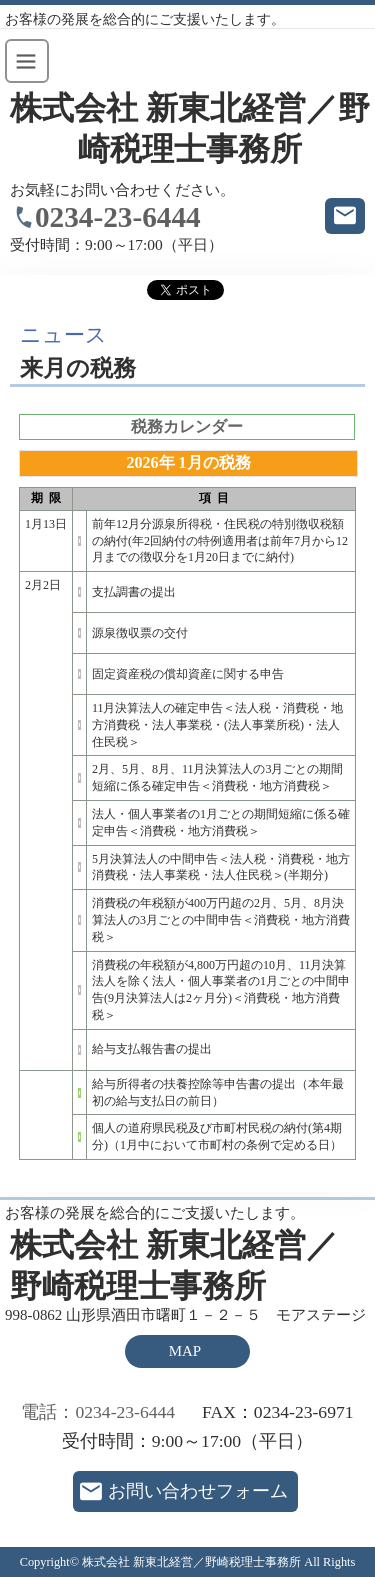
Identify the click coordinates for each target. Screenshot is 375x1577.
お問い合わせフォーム (198, 1491)
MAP (185, 1351)
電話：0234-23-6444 (98, 1412)
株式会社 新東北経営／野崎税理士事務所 (190, 129)
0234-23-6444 (118, 217)
